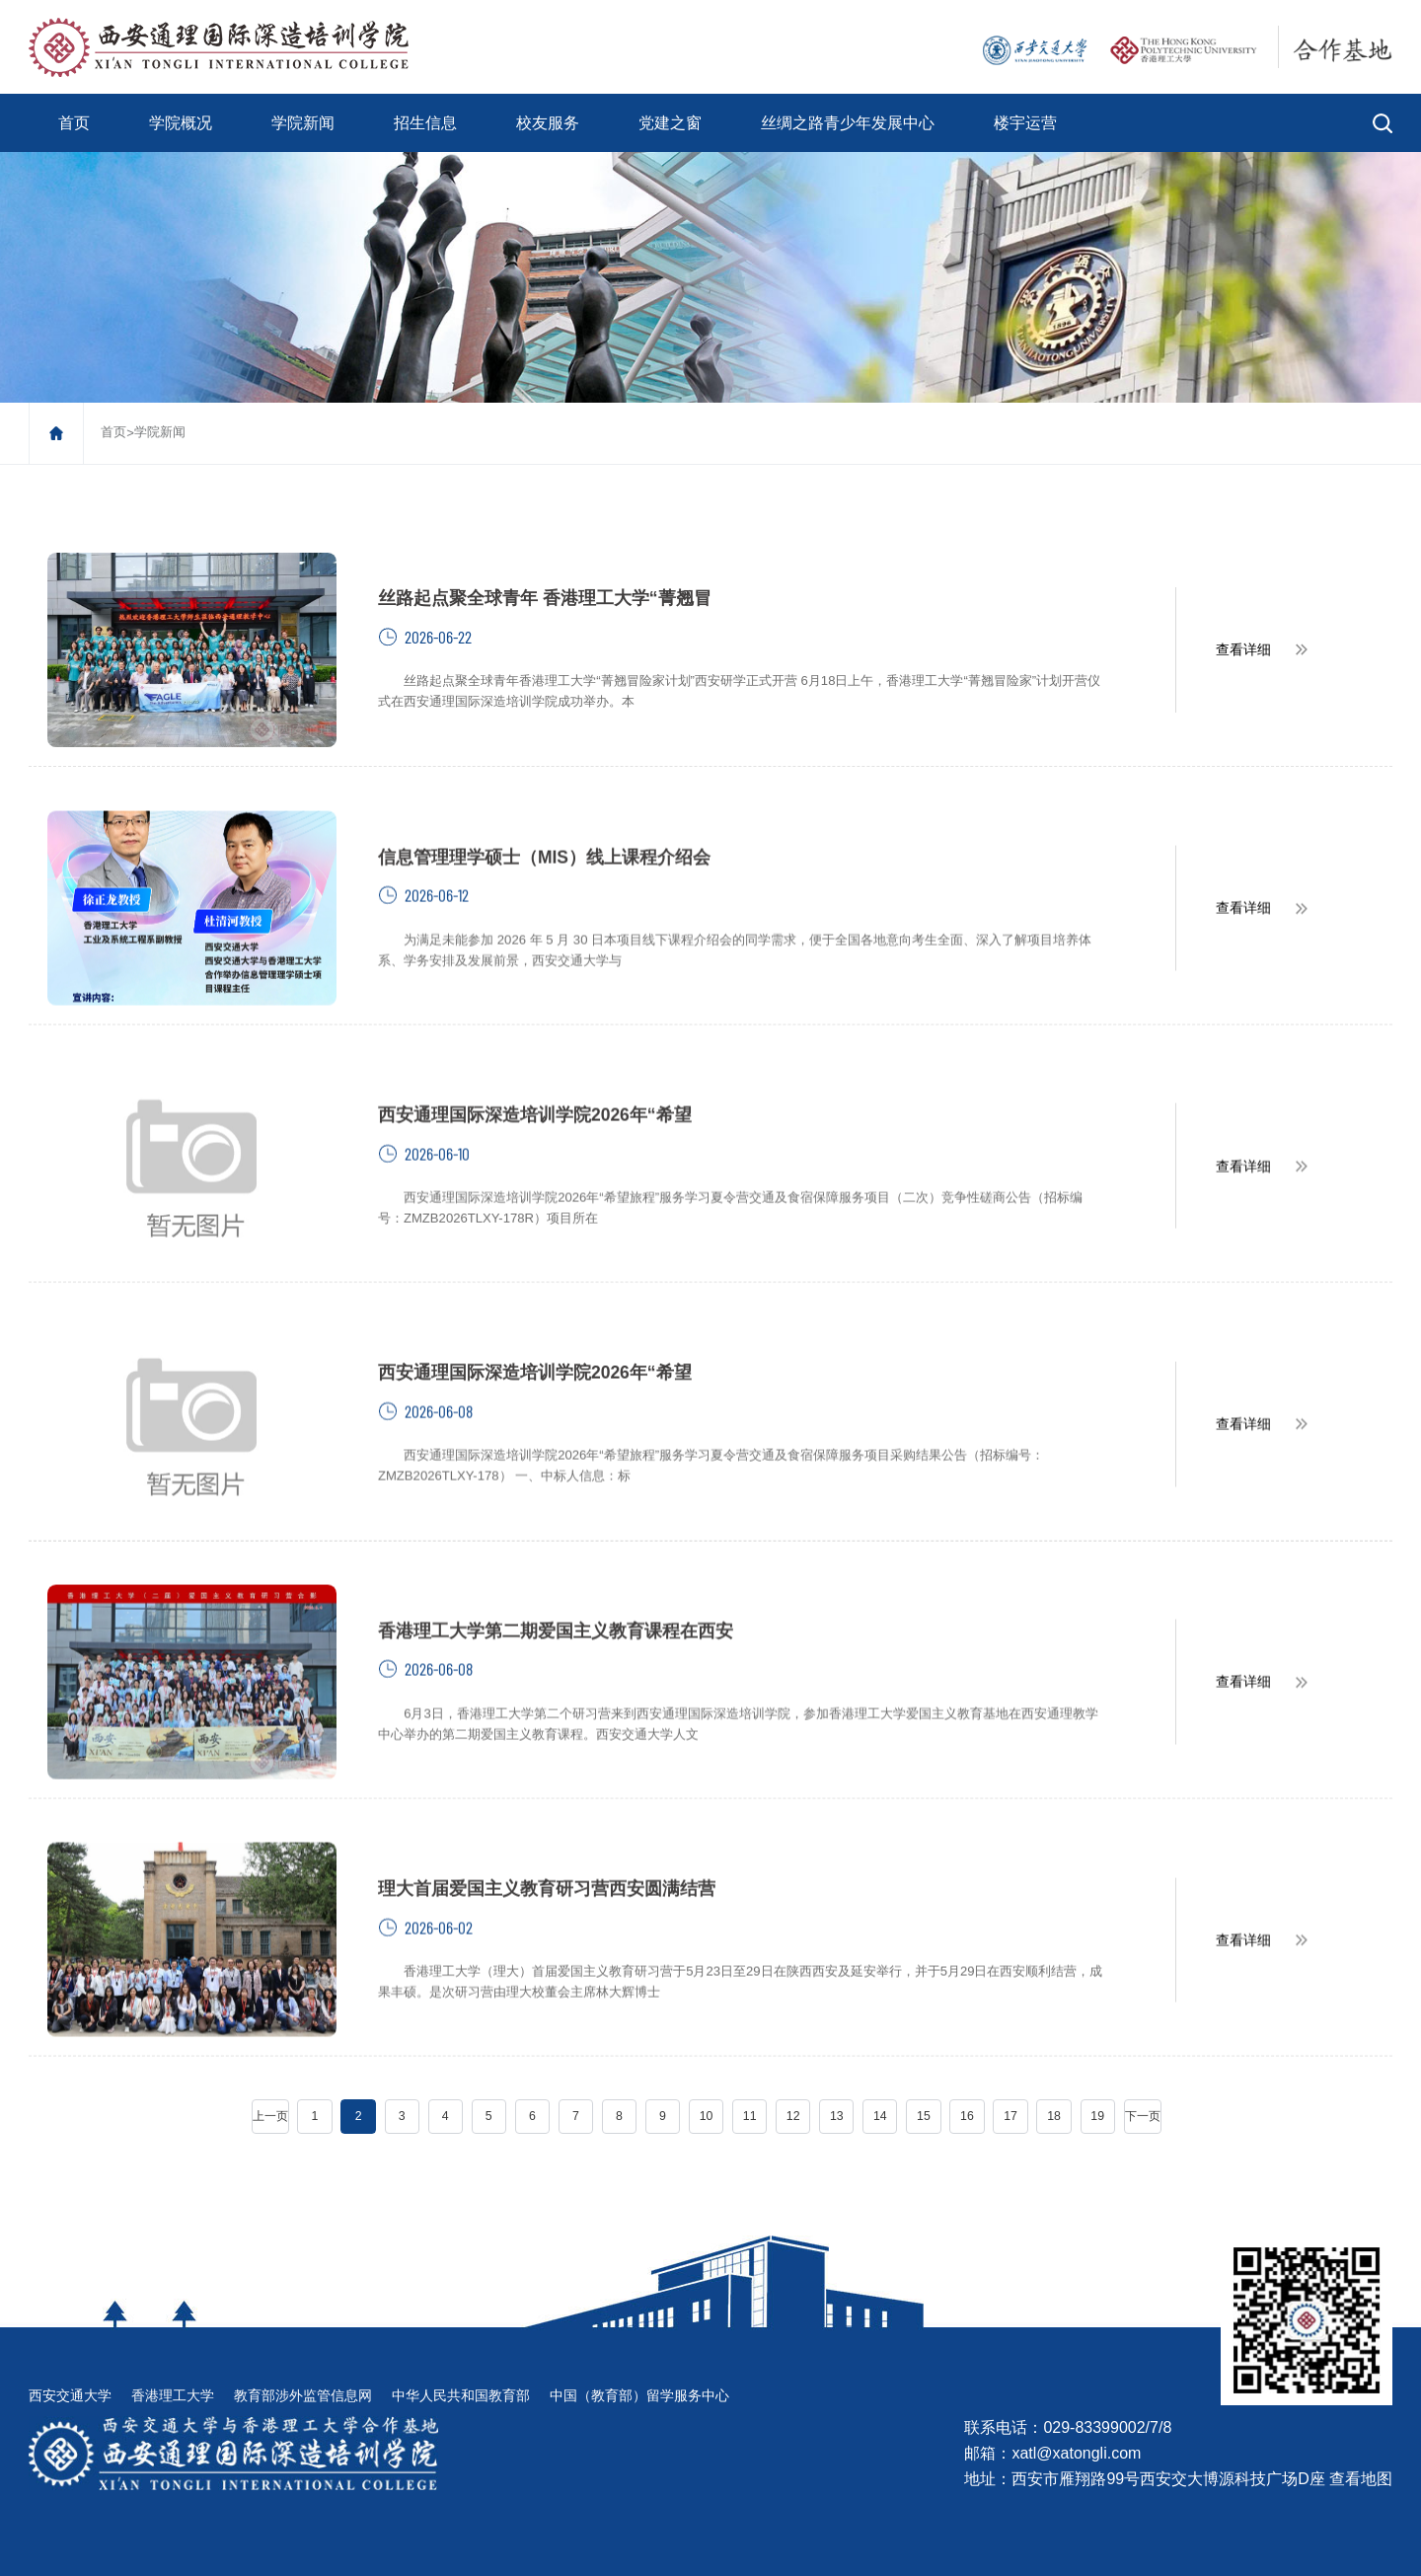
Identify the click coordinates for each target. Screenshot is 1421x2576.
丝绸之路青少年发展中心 (848, 122)
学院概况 (180, 122)
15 (923, 2073)
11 (750, 2073)
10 (706, 2073)
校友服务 (547, 122)
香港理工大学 (172, 2351)
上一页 (273, 2073)
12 (792, 2073)
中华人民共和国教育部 (461, 2351)
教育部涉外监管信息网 (303, 2351)
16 (965, 2073)
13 (836, 2073)
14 (879, 2073)
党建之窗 (670, 122)
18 (1052, 2073)
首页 (74, 122)
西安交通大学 (70, 2351)
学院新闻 (303, 122)
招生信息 (425, 122)
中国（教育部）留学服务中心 (639, 2351)
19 (1095, 2073)
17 (1008, 2073)
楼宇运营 (1025, 122)
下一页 (1140, 2073)
